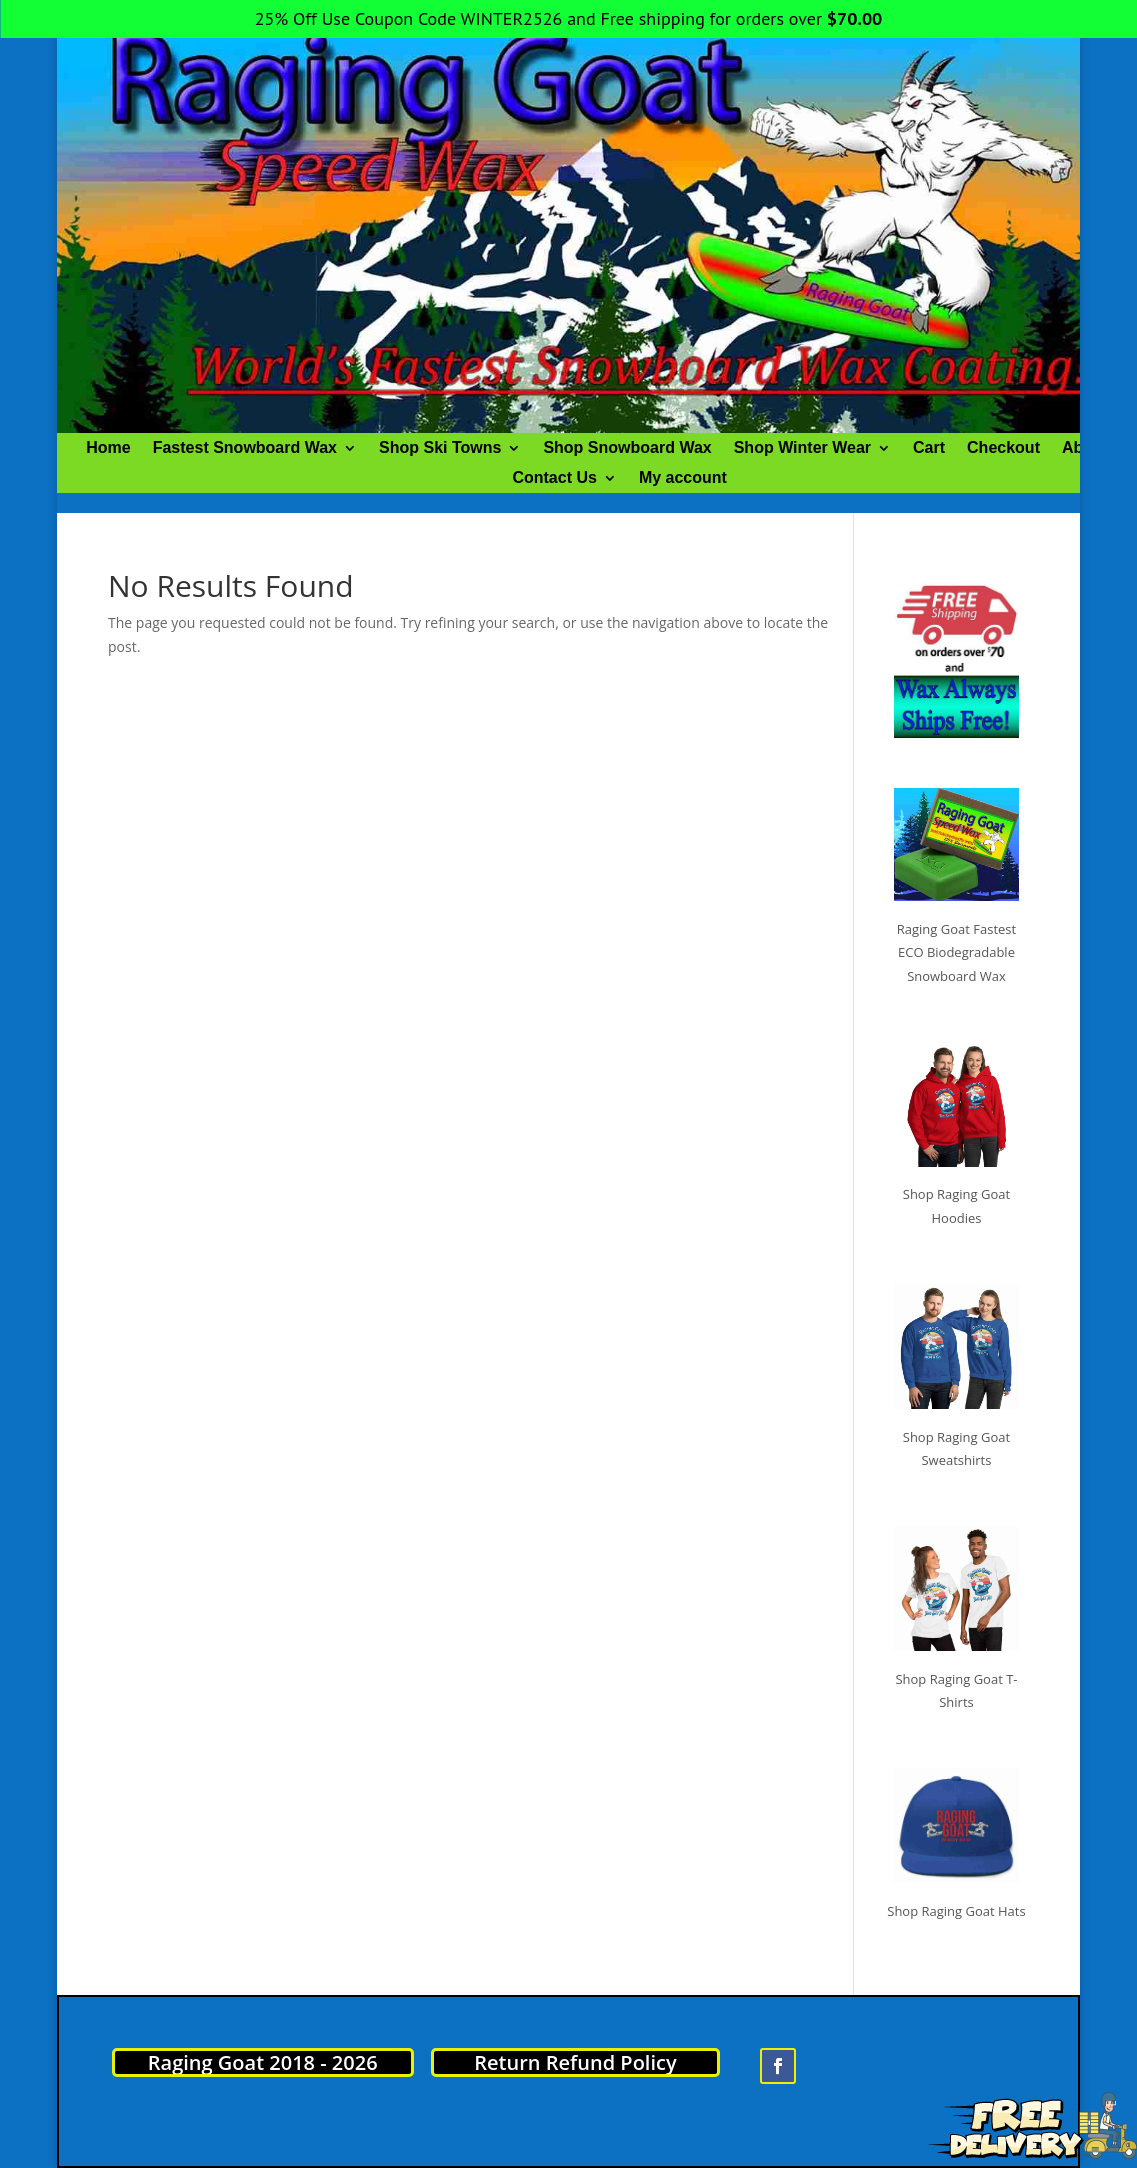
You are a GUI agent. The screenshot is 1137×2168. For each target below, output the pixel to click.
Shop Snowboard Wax (627, 448)
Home (108, 448)
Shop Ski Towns (440, 448)
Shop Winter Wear (802, 448)
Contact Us (554, 478)
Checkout (1003, 448)
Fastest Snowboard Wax (245, 448)
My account (683, 478)
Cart (929, 448)
